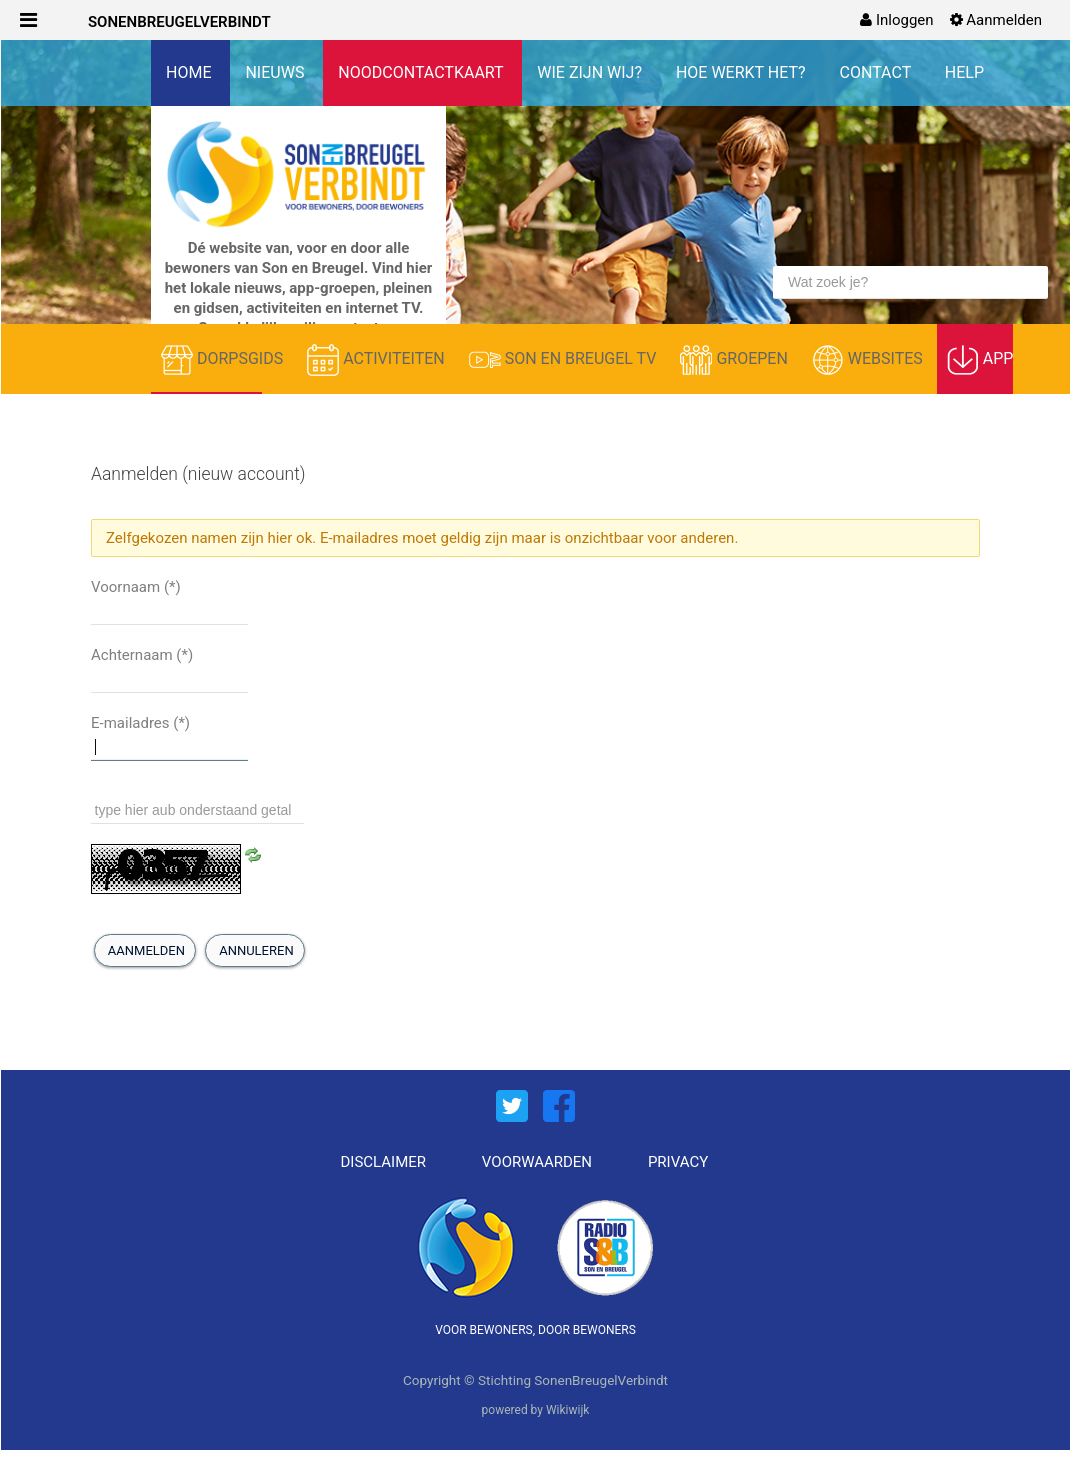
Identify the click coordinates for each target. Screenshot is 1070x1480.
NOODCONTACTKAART (422, 72)
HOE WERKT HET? (743, 72)
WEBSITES (869, 360)
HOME (190, 72)
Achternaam (142, 655)
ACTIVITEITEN (378, 360)
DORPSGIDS (224, 360)
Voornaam (136, 587)
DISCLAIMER (384, 1162)
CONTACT (877, 72)
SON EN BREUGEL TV (565, 360)
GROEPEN (735, 360)
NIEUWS (276, 72)
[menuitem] (896, 20)
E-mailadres (140, 723)
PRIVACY (678, 1162)
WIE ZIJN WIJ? (591, 72)
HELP (964, 72)
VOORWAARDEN (537, 1162)
